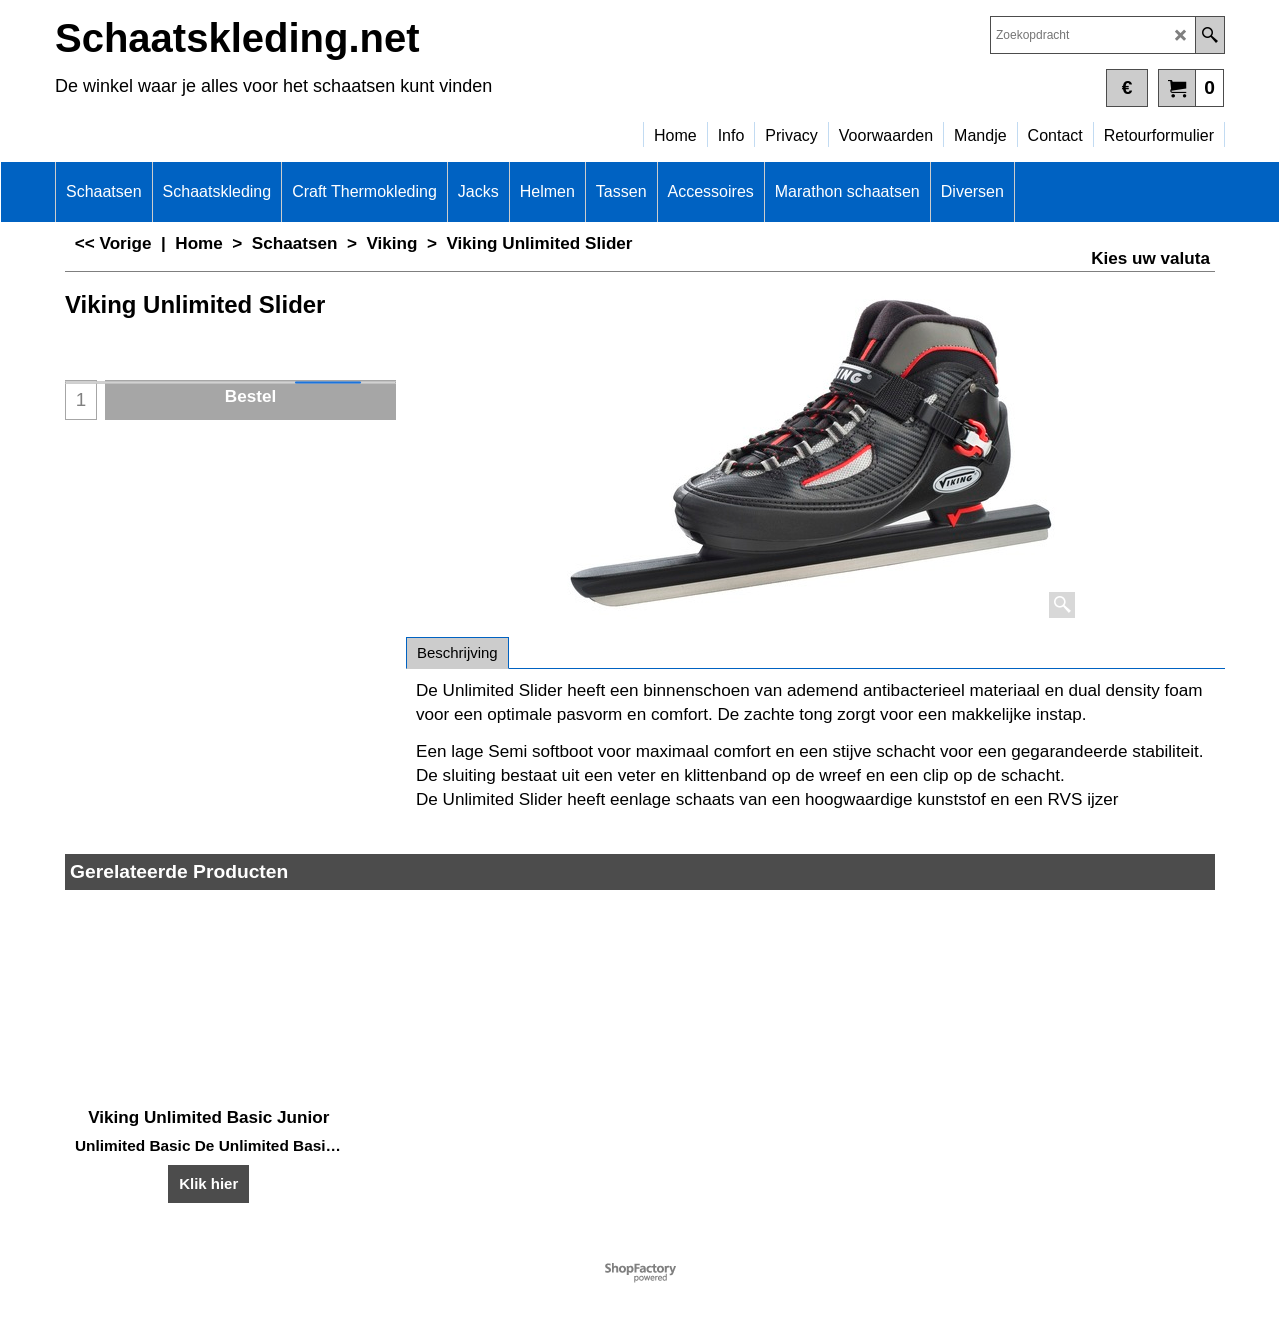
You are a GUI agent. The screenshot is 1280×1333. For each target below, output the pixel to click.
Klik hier (208, 1183)
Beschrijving (457, 652)
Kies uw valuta (1150, 258)
